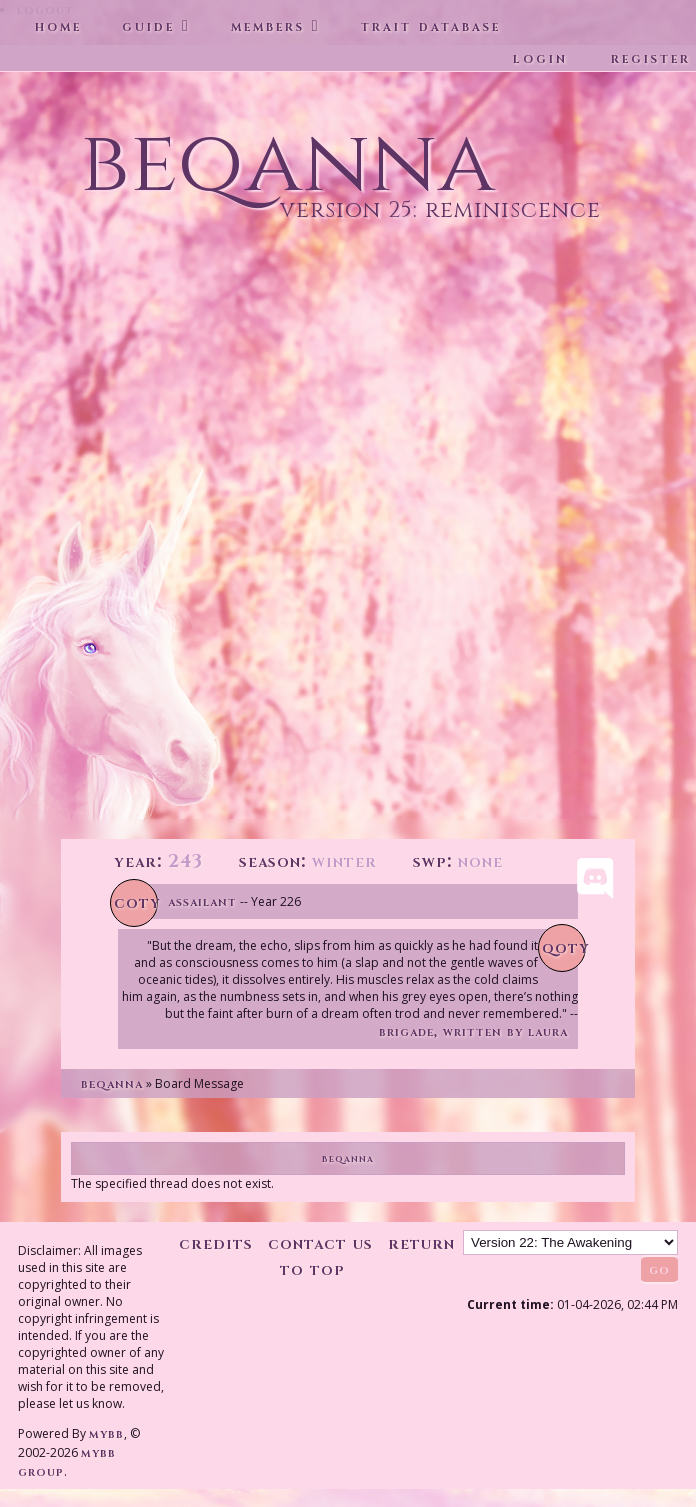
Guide (148, 26)
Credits (216, 1243)
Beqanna (112, 1083)
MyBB (106, 1433)
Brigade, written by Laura (473, 1031)
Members (268, 26)
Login (540, 58)
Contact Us (320, 1243)
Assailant (202, 901)
